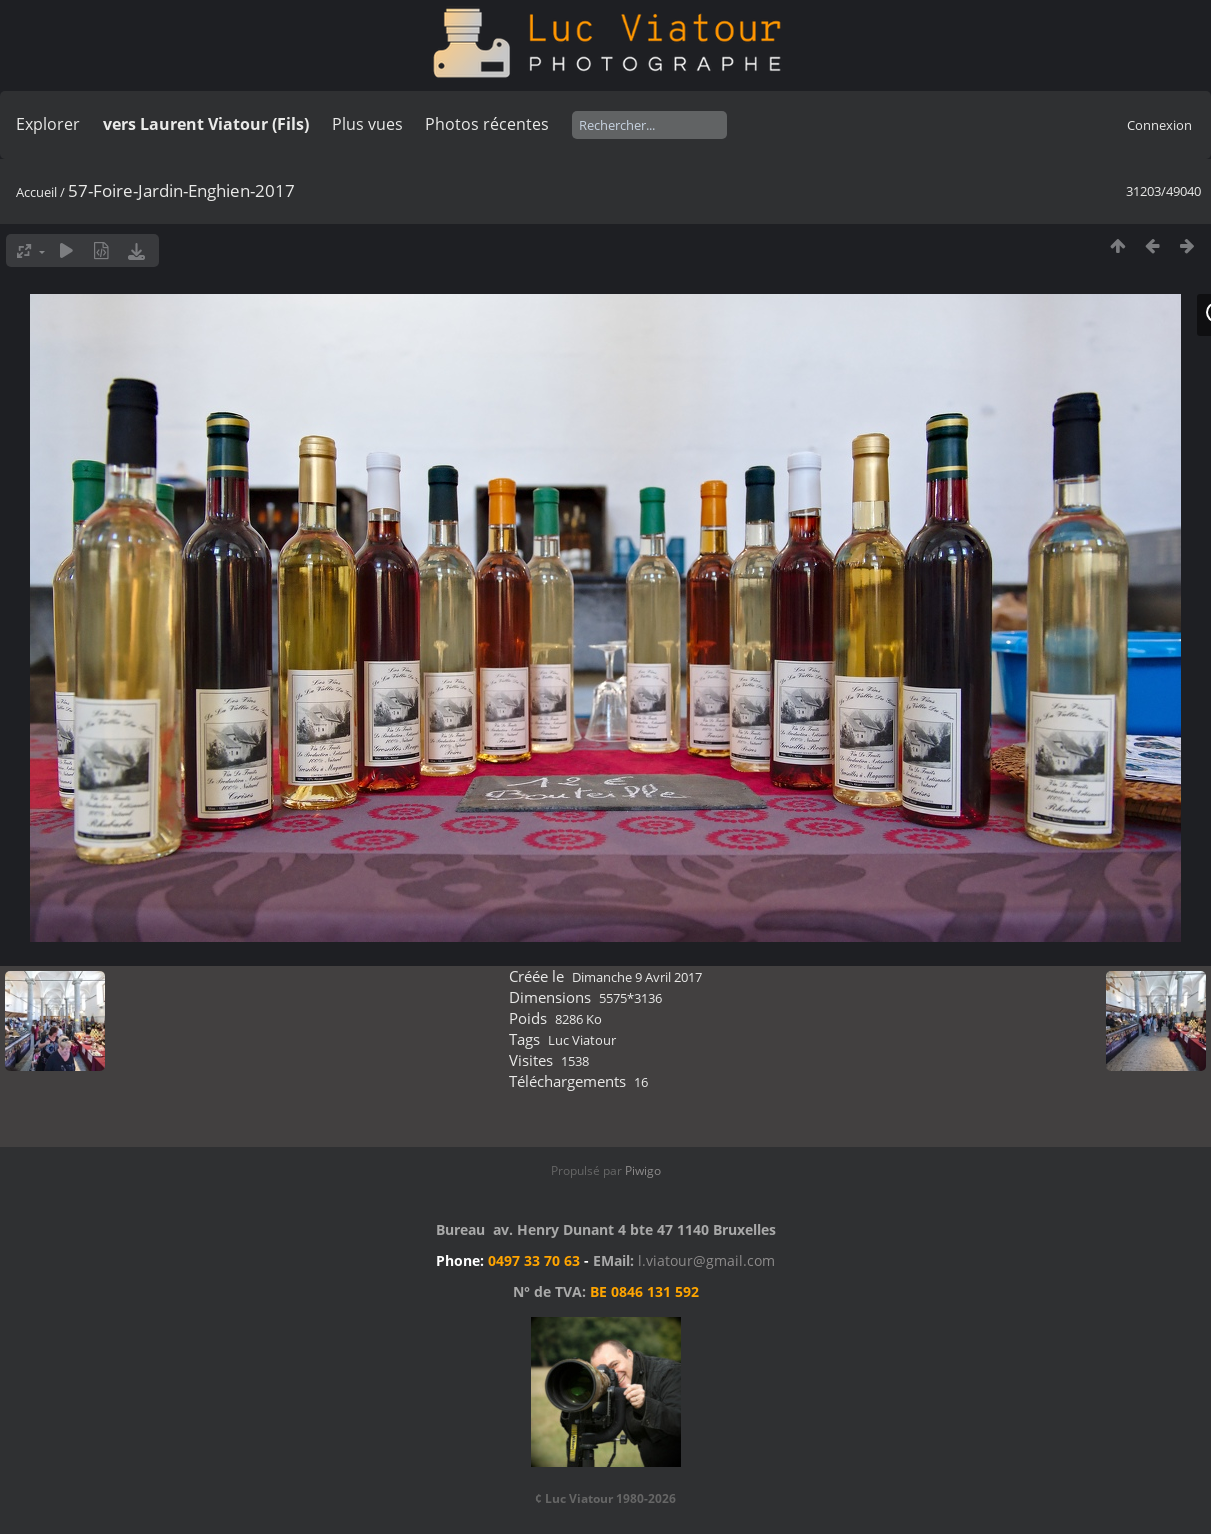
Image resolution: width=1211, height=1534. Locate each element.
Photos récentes (487, 124)
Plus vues (367, 124)
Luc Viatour (582, 1040)
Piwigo (643, 1170)
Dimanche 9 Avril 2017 (637, 977)
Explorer (48, 124)
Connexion (1159, 125)
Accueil (36, 192)
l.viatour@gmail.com (706, 1260)
